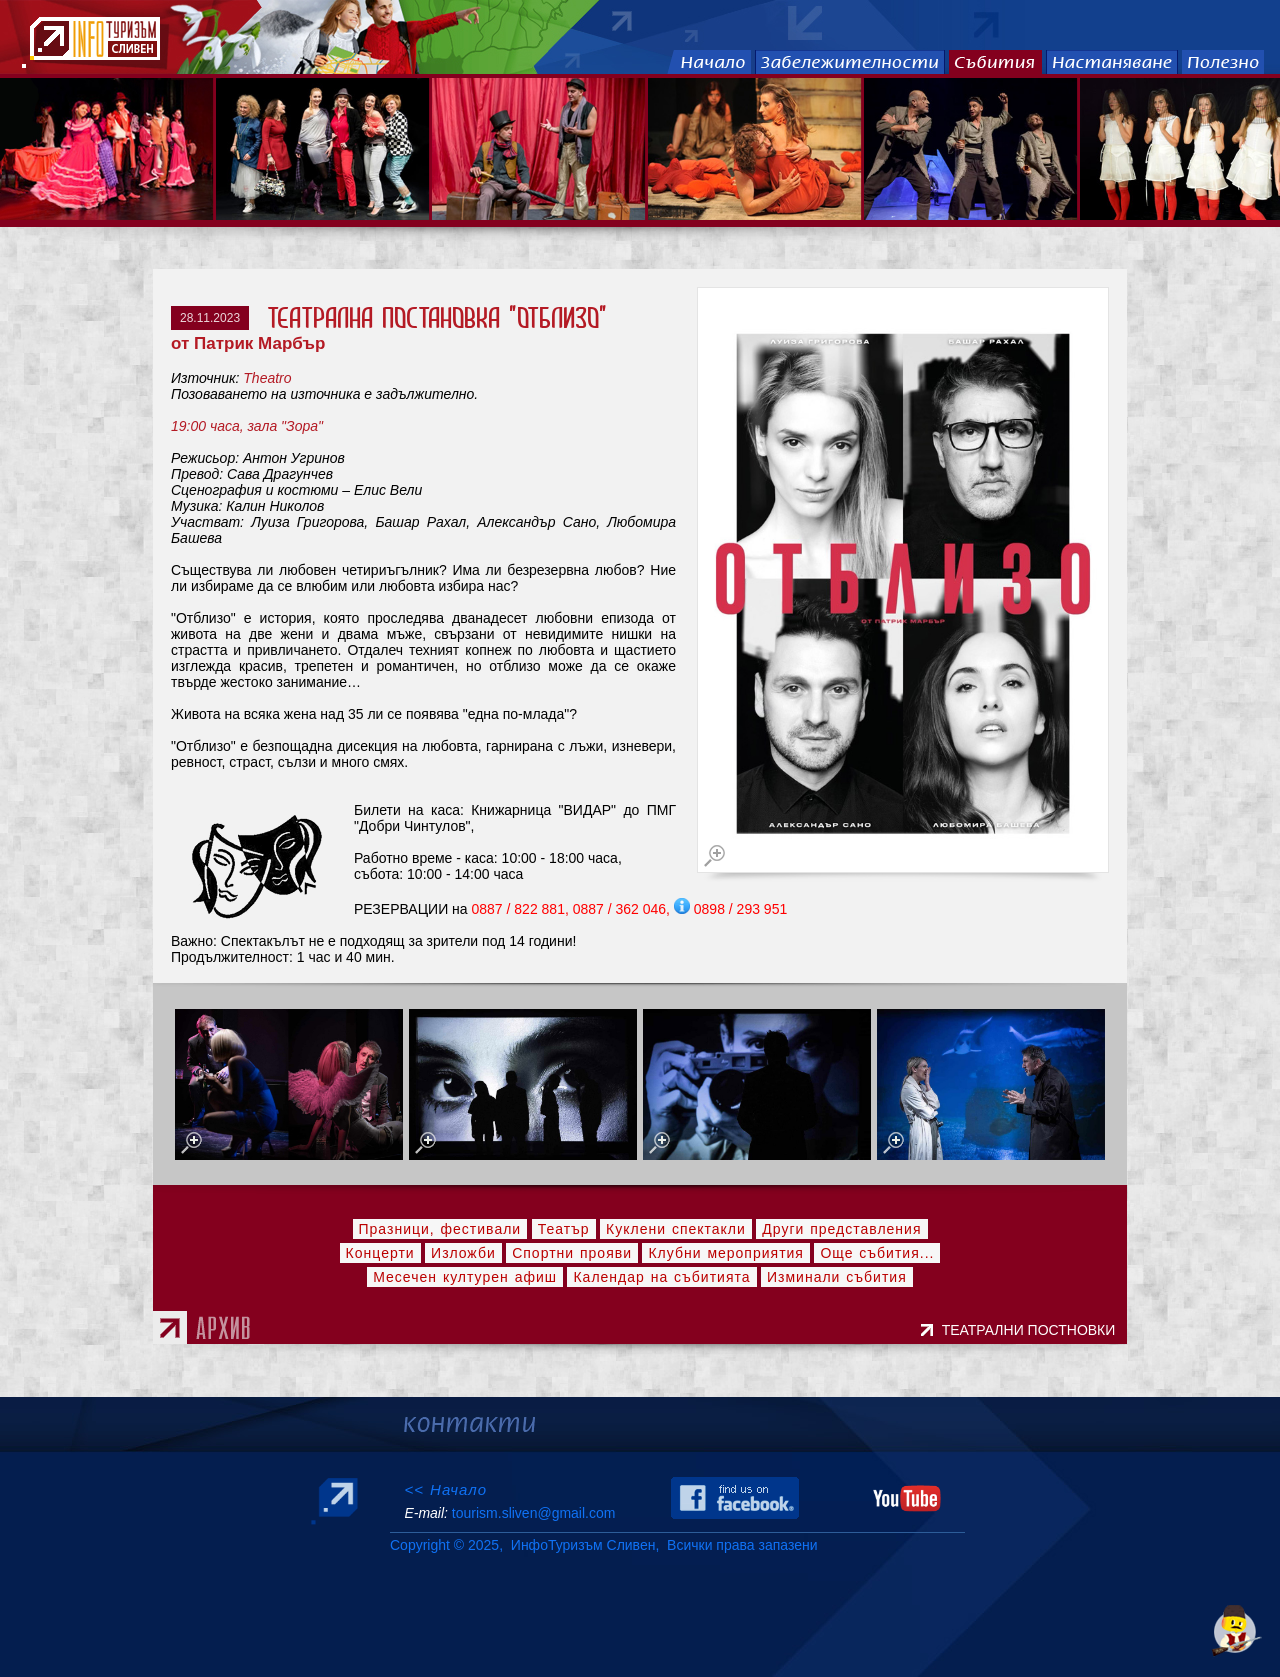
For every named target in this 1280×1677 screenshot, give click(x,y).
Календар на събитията (661, 1277)
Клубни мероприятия (726, 1253)
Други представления (841, 1229)
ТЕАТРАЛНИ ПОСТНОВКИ (1032, 1330)
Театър (564, 1229)
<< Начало (445, 1489)
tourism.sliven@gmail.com (533, 1513)
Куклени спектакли (676, 1229)
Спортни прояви (572, 1253)
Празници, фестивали (440, 1229)
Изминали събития (837, 1277)
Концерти (380, 1253)
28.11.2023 (210, 318)
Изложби (463, 1253)
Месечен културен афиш (465, 1277)
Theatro (267, 378)
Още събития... (877, 1253)
